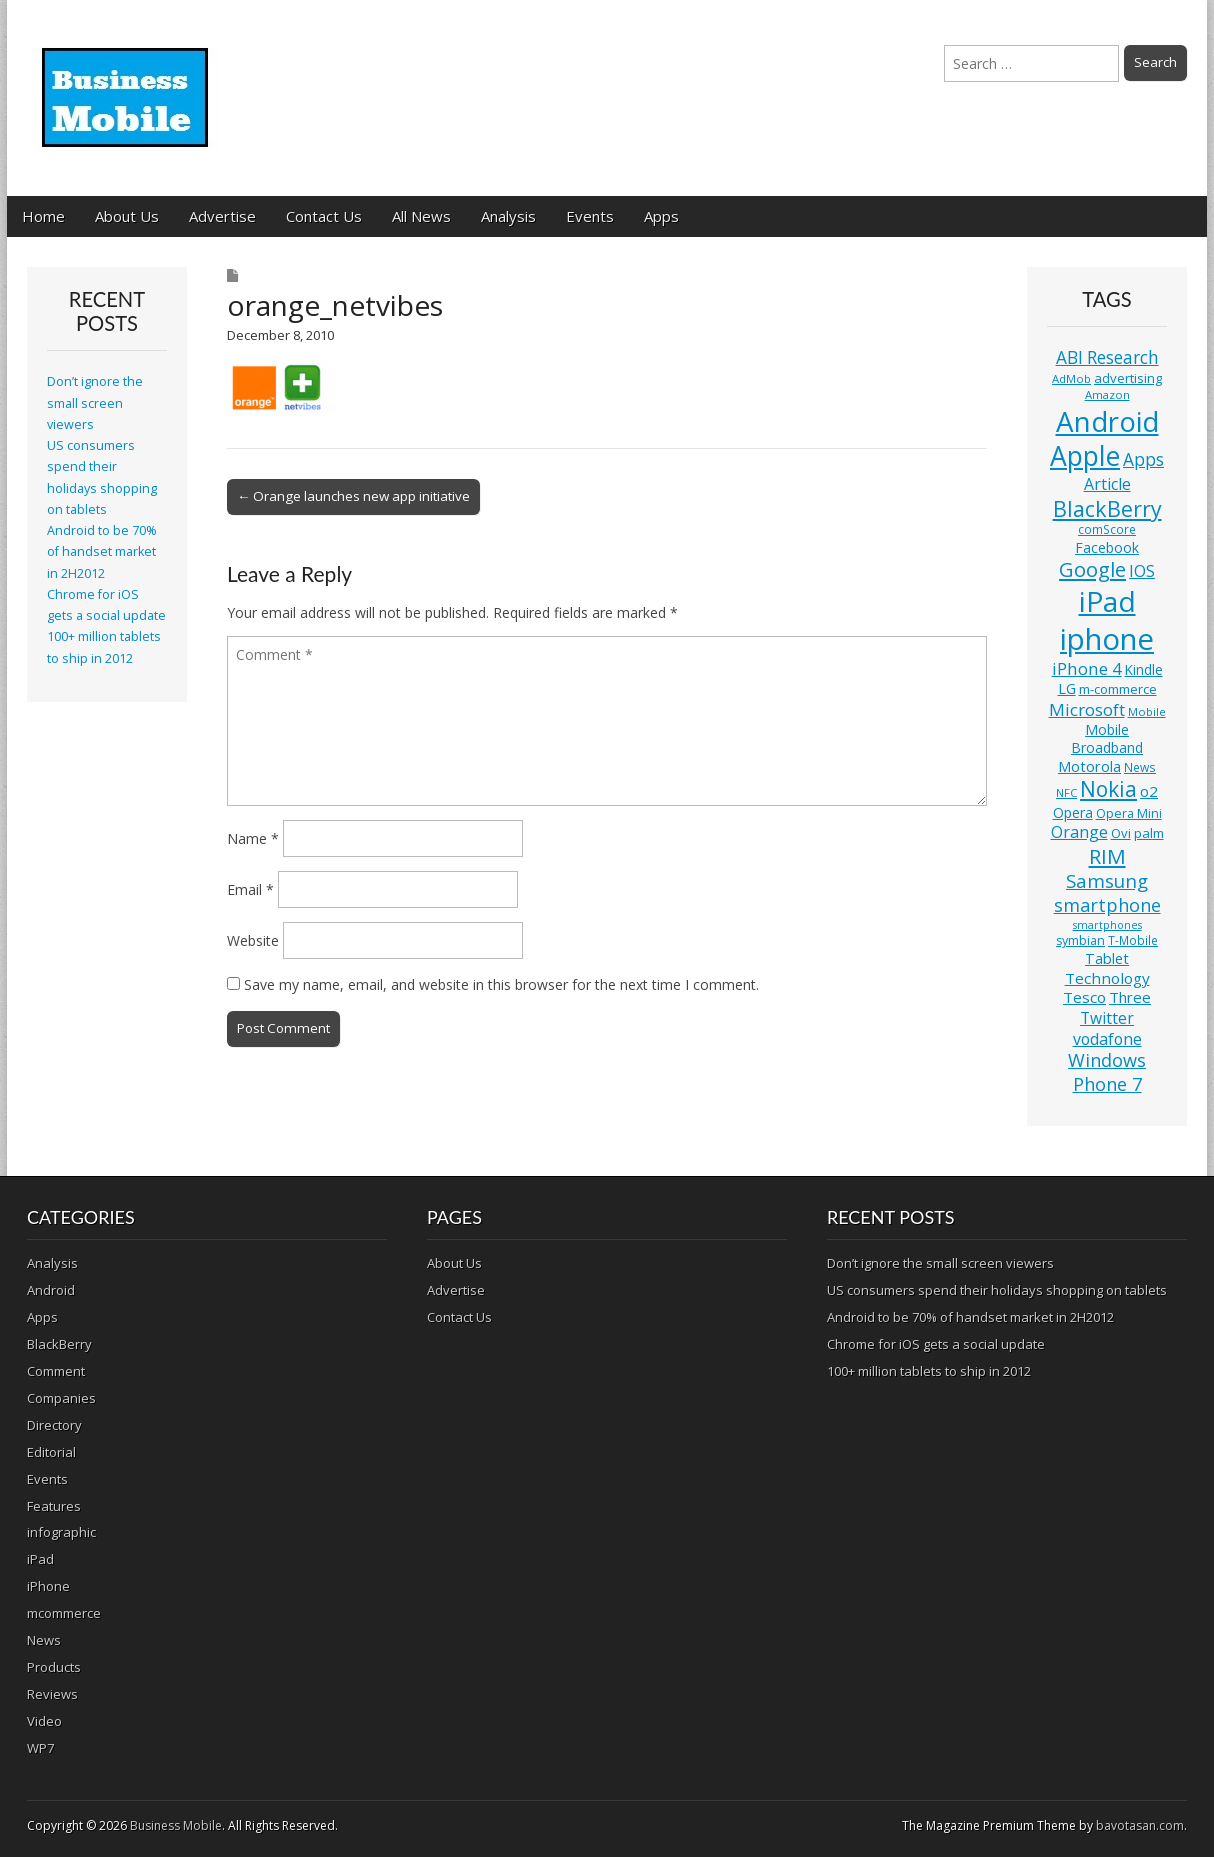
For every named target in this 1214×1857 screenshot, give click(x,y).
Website (253, 940)
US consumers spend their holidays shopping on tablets (997, 1290)
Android (51, 1290)
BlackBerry (59, 1344)
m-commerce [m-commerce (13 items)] (1118, 689)
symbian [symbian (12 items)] (1080, 940)
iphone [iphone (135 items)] (1107, 639)
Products (54, 1667)
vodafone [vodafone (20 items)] (1107, 1039)
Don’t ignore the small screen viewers (95, 403)
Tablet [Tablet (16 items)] (1107, 958)
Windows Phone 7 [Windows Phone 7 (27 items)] (1107, 1072)
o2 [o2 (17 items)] (1149, 791)
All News (421, 216)
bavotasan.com (1140, 1825)
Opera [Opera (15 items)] (1073, 812)
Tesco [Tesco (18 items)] (1084, 997)
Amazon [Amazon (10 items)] (1107, 394)
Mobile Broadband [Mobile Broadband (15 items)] (1107, 738)
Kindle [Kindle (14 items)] (1144, 669)
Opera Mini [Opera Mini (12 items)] (1129, 813)
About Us (127, 216)
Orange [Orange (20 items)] (1079, 832)
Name (253, 838)
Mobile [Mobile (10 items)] (1147, 711)
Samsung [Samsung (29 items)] (1107, 880)
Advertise (222, 216)
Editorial (51, 1452)
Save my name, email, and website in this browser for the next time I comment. (501, 984)
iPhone (48, 1586)
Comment (56, 1371)
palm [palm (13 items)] (1149, 833)
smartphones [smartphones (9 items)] (1107, 925)
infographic (61, 1532)
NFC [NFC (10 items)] (1066, 792)
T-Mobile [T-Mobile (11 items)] (1133, 940)
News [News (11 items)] (1140, 767)
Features (54, 1506)
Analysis (508, 216)
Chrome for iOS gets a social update (936, 1344)
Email (250, 889)
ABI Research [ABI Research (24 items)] (1107, 357)
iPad (40, 1559)
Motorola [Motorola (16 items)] (1089, 766)
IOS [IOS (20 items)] (1142, 571)
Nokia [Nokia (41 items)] (1108, 789)
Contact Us (324, 216)
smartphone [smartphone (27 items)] (1107, 905)
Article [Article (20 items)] (1107, 484)
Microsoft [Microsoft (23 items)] (1087, 709)
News (44, 1640)
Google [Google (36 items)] (1092, 569)
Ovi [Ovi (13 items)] (1121, 833)
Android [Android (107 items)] (1107, 421)
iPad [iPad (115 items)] (1107, 601)
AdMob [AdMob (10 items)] (1071, 378)
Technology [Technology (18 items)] (1107, 978)
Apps (661, 216)
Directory (54, 1425)
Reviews (52, 1694)
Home (43, 216)
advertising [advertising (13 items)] (1128, 378)
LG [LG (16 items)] (1067, 688)
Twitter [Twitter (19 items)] (1107, 1018)
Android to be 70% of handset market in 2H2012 (102, 552)
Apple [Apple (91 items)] (1085, 456)
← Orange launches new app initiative (353, 496)
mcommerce (64, 1613)
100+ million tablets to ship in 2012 (929, 1371)
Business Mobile (176, 1825)
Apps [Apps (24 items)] (1143, 459)
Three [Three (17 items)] (1130, 997)
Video (44, 1721)
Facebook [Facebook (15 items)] (1107, 547)
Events (590, 216)
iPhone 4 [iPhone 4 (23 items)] (1087, 668)
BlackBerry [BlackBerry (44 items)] (1107, 508)
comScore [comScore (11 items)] (1107, 529)
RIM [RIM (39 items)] (1107, 856)
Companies (61, 1398)
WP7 (40, 1748)
